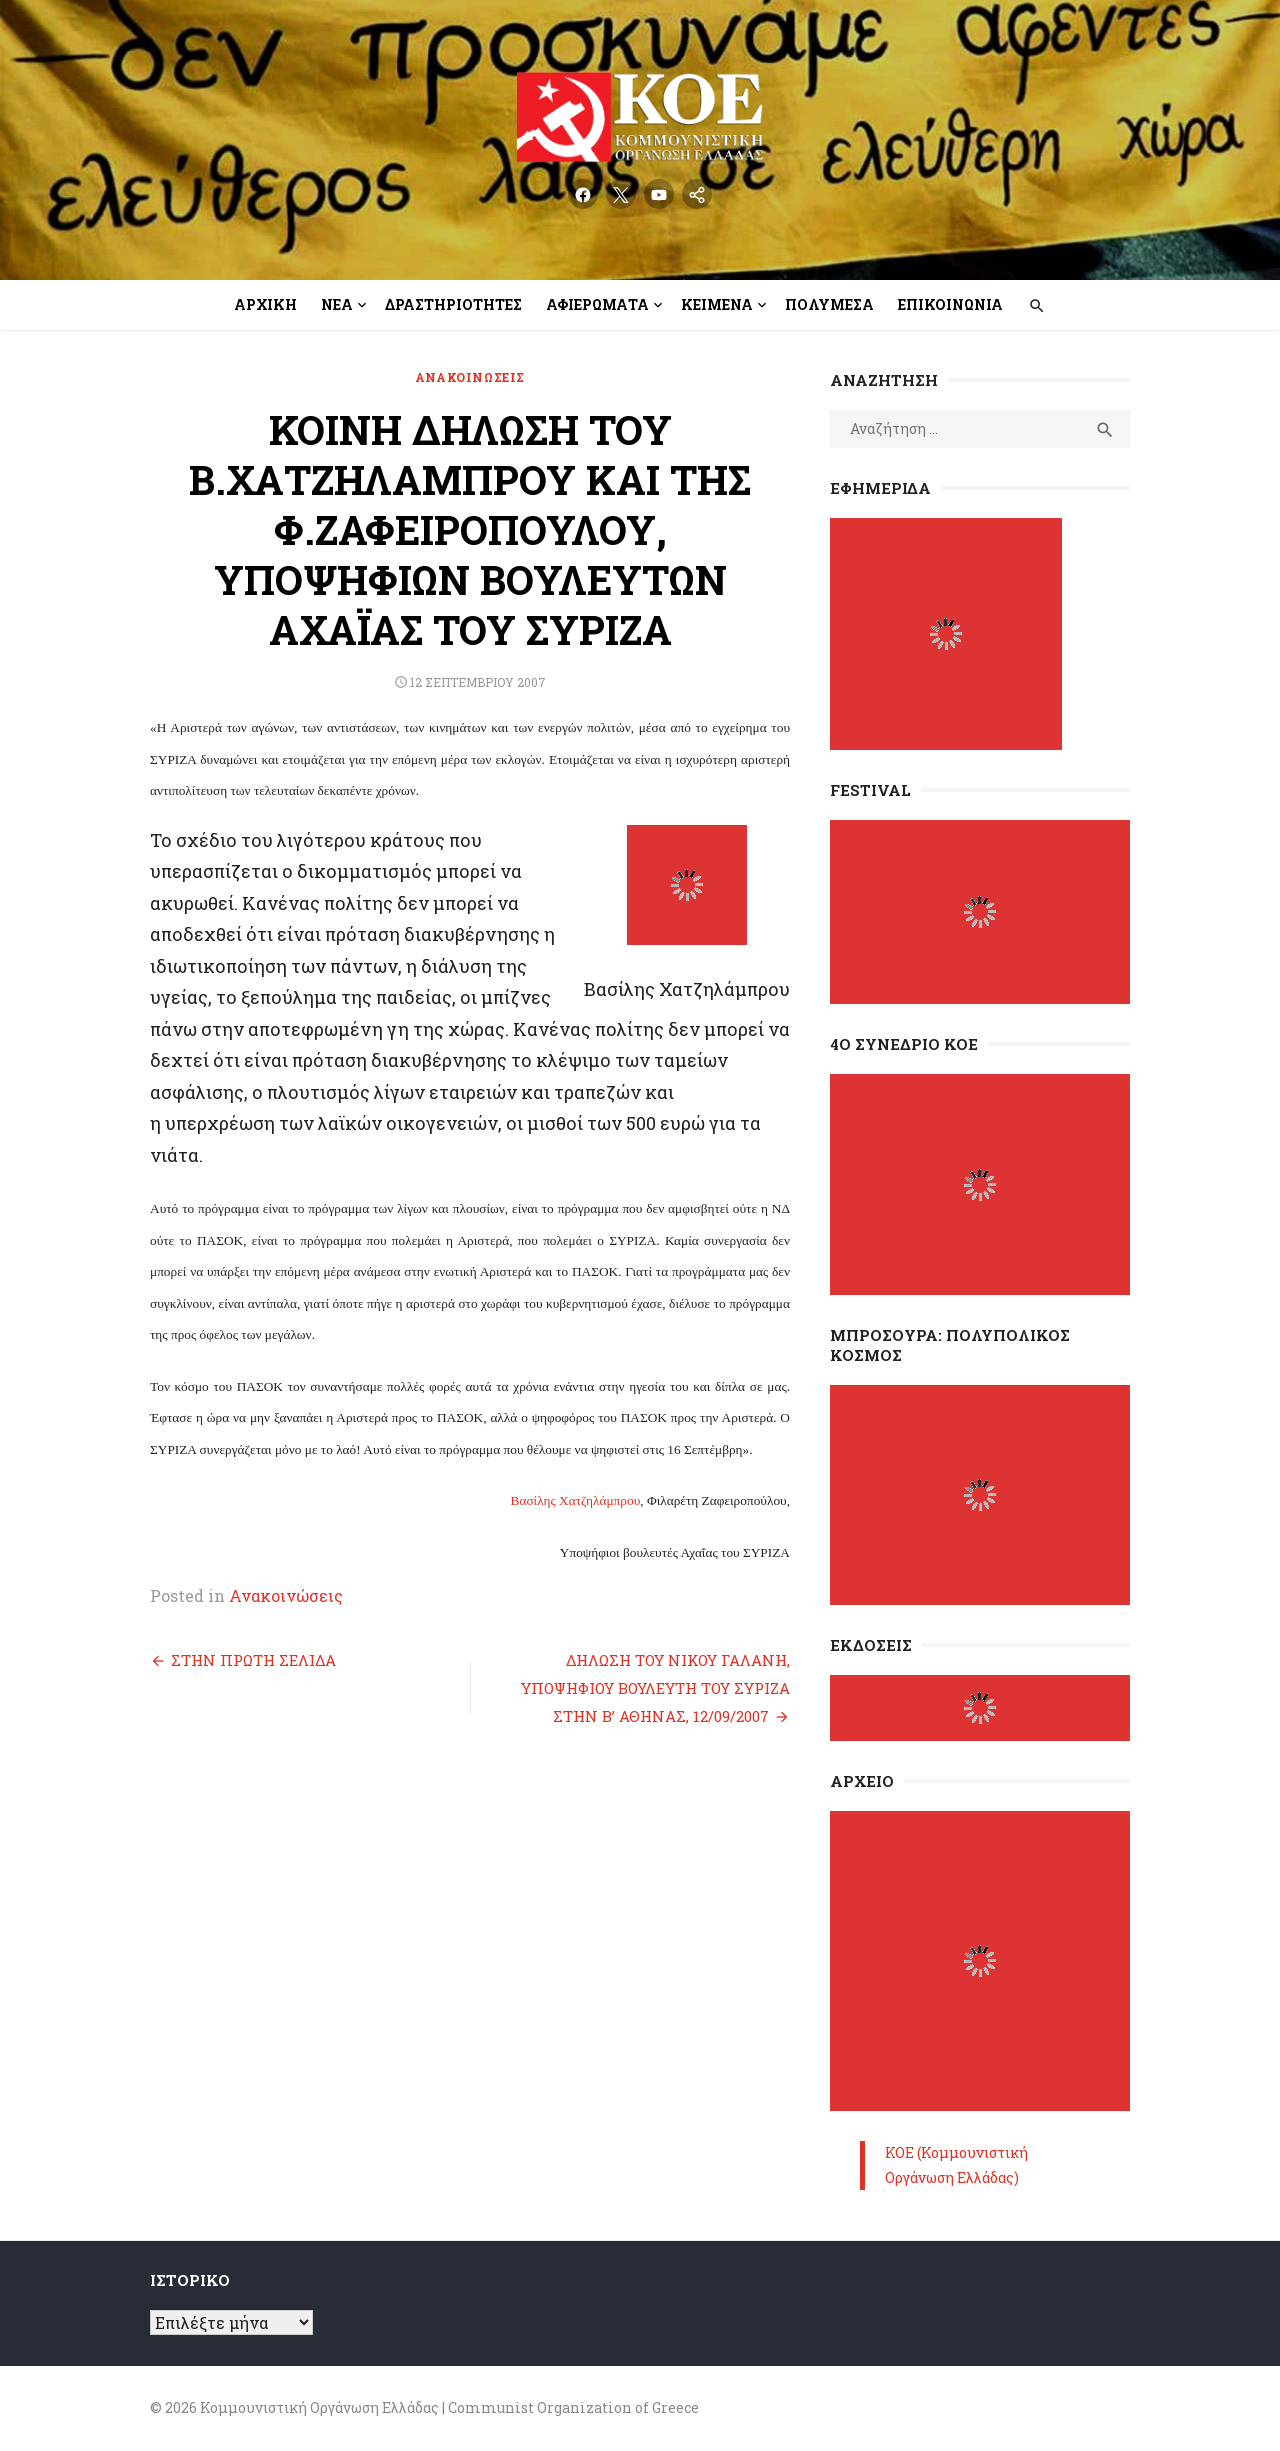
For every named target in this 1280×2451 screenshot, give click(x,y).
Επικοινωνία (950, 304)
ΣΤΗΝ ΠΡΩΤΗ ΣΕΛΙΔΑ (253, 1660)
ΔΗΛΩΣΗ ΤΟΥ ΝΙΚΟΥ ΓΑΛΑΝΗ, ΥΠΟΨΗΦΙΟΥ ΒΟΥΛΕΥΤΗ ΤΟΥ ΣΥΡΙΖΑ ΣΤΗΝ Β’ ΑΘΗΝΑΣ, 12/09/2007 (655, 1688)
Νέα (337, 304)
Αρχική (265, 304)
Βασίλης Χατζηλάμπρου (576, 1500)
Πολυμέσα (829, 304)
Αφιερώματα (597, 304)
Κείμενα (717, 304)
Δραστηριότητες (453, 304)
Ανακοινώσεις (470, 377)
